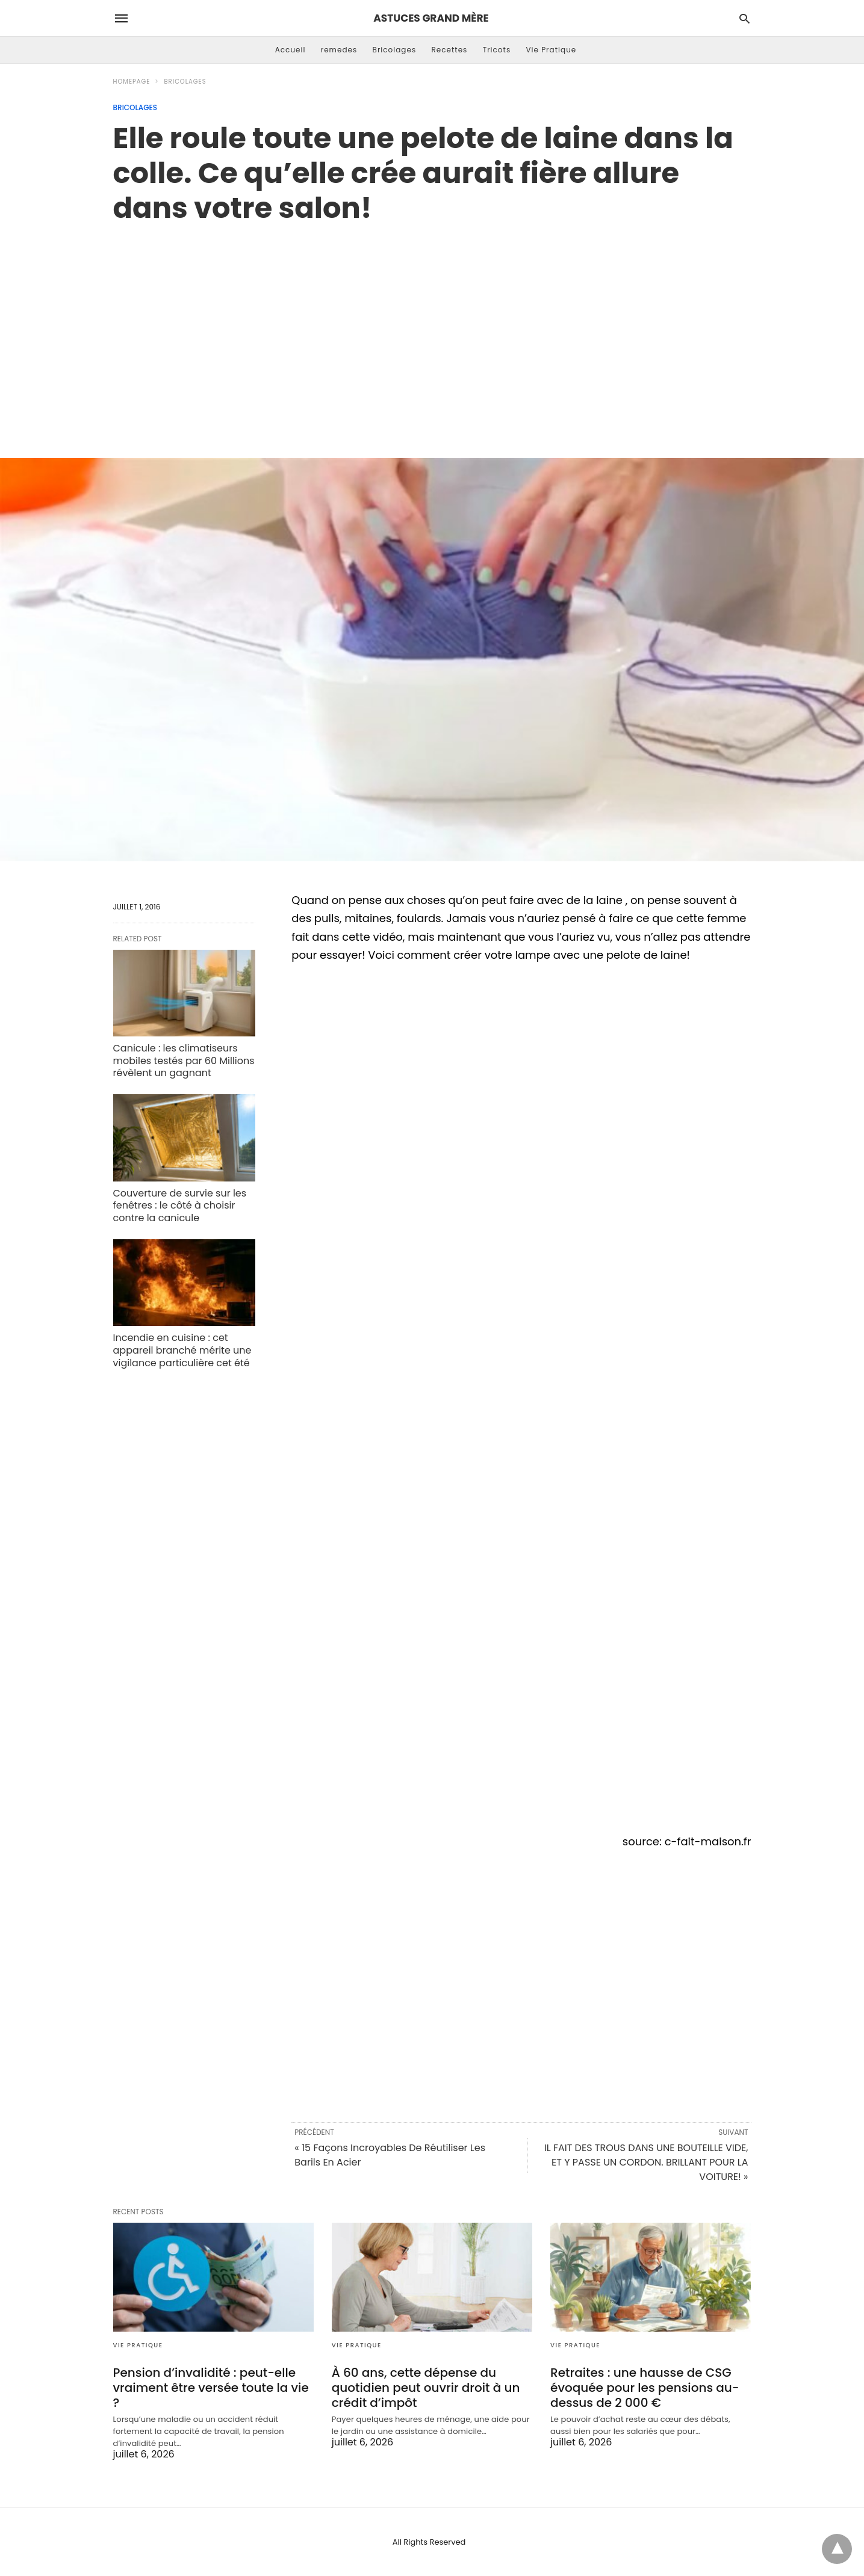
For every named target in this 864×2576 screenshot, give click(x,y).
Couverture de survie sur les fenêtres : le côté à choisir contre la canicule (180, 1205)
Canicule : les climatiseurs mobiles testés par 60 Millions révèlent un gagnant (184, 1060)
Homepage (132, 81)
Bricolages (395, 50)
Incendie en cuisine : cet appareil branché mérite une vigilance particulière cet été (182, 1350)
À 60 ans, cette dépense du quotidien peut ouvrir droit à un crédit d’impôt (426, 2387)
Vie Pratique (551, 50)
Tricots (497, 50)
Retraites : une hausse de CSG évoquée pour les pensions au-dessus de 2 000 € (644, 2387)
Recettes (449, 50)
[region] (432, 328)
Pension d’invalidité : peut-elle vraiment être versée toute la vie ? (211, 2387)
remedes (339, 50)
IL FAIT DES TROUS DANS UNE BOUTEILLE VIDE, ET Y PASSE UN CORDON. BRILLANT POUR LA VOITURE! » (646, 2162)
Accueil (290, 50)
